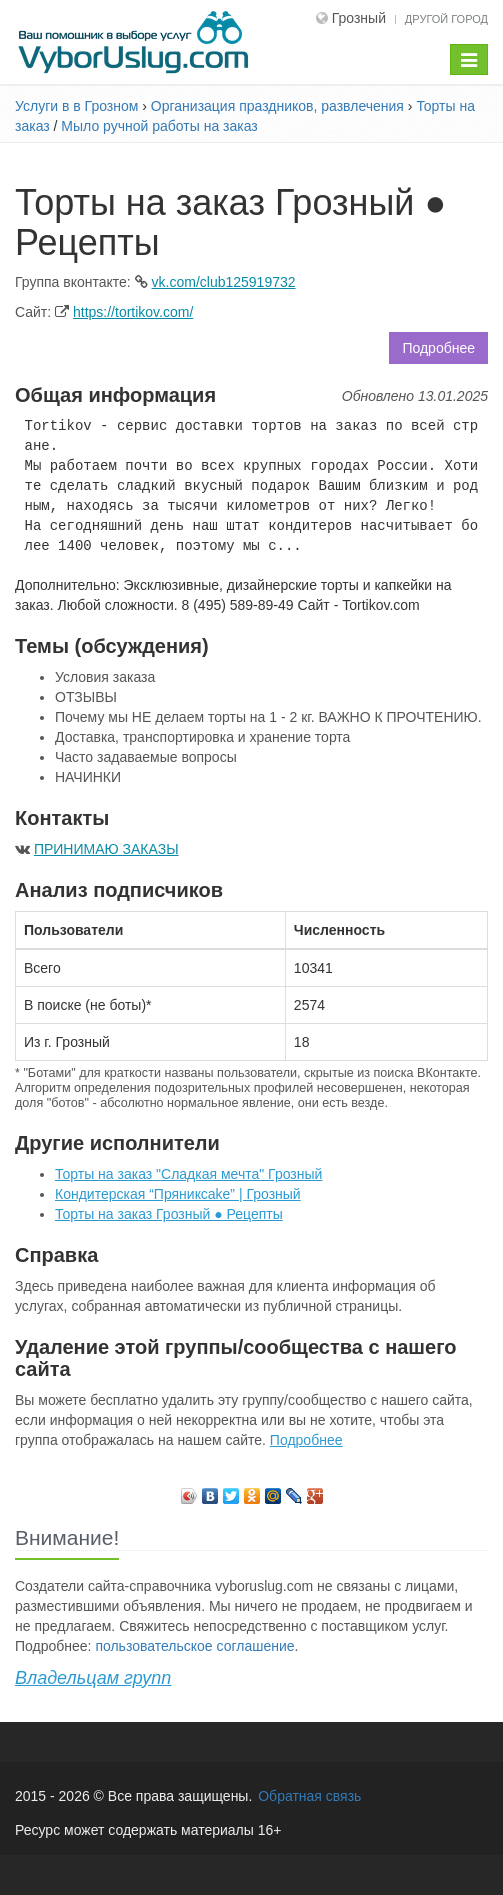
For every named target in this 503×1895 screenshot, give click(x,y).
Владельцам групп (93, 1678)
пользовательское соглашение (194, 1646)
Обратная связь (309, 1796)
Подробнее (438, 348)
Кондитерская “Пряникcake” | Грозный (178, 1194)
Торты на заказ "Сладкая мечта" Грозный (188, 1174)
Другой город (446, 19)
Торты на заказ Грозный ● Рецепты (169, 1214)
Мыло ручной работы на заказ (159, 126)
